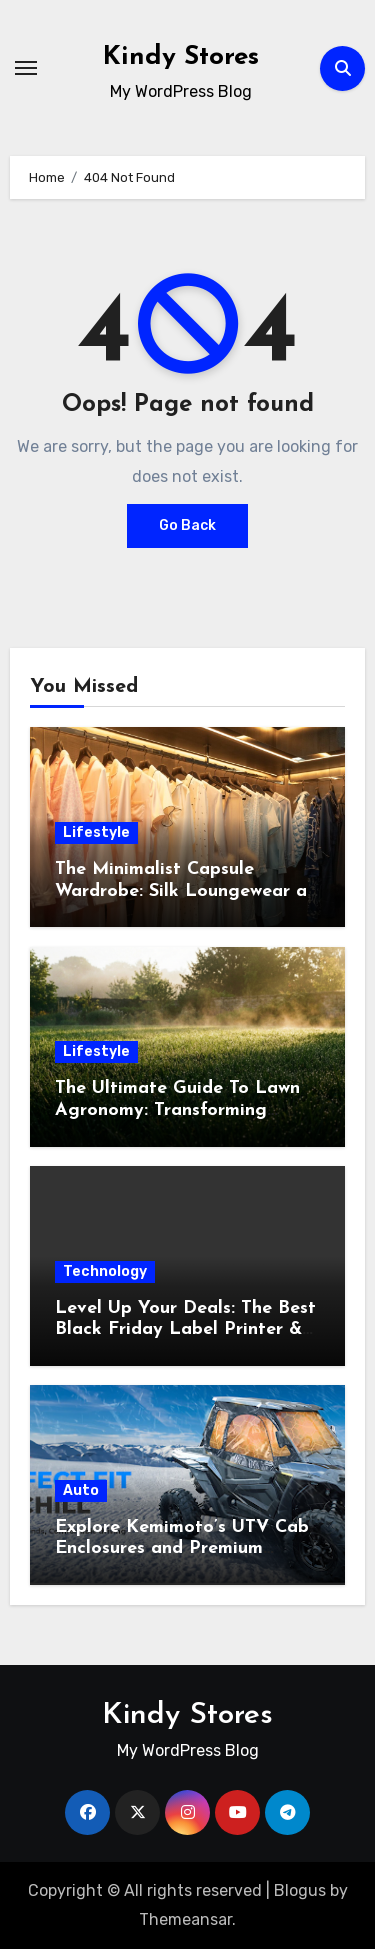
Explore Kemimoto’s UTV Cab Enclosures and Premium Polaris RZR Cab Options (182, 1549)
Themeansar (185, 1919)
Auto (81, 1490)
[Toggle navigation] (26, 68)
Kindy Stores (181, 57)
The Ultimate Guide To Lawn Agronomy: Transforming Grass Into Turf (177, 1110)
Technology (105, 1271)
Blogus (300, 1890)
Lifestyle (96, 832)
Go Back (187, 525)
